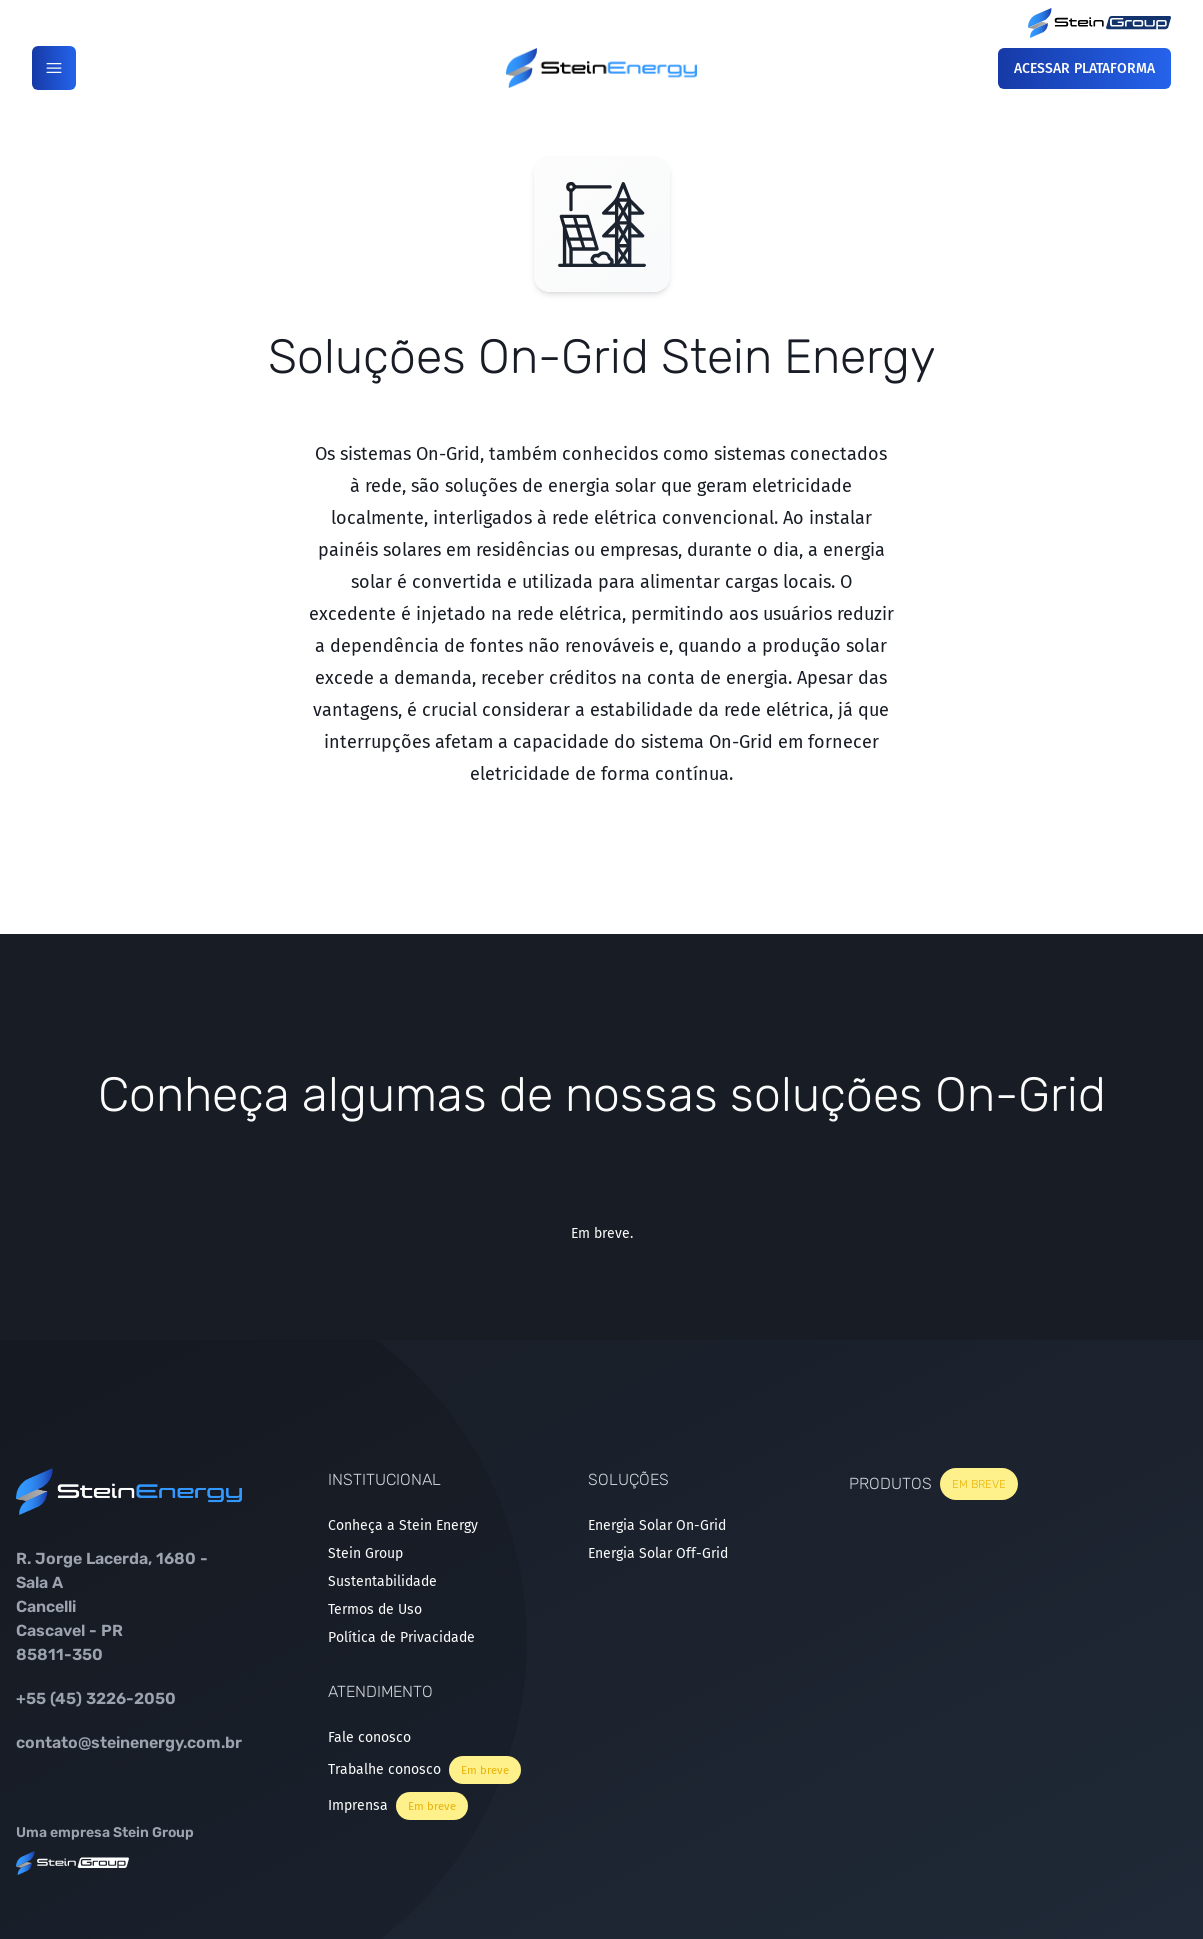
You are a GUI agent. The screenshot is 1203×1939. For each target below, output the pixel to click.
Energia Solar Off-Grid (658, 1553)
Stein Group (365, 1553)
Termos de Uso (375, 1609)
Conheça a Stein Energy (403, 1525)
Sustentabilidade (382, 1581)
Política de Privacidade (401, 1637)
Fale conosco (369, 1737)
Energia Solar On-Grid (657, 1525)
